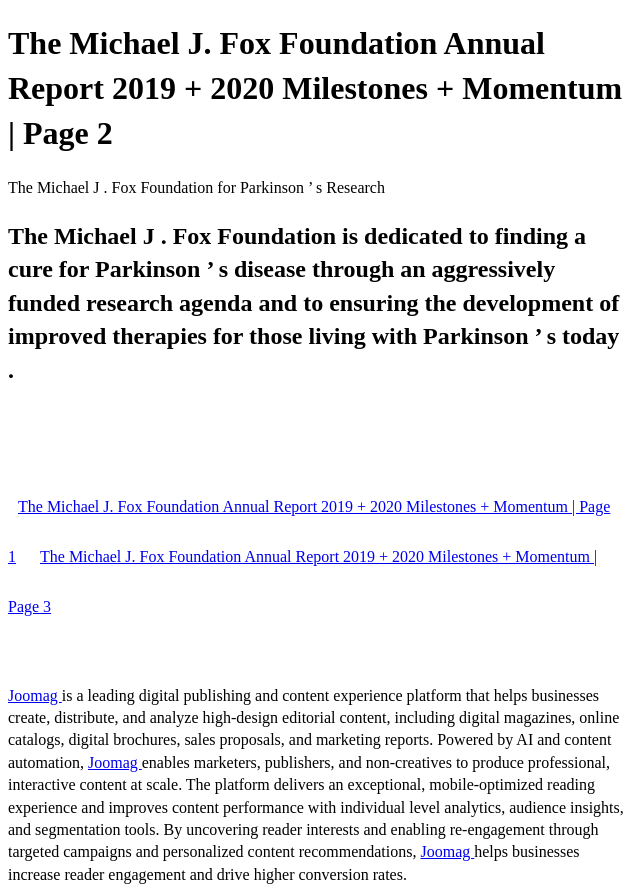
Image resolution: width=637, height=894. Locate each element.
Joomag (35, 695)
